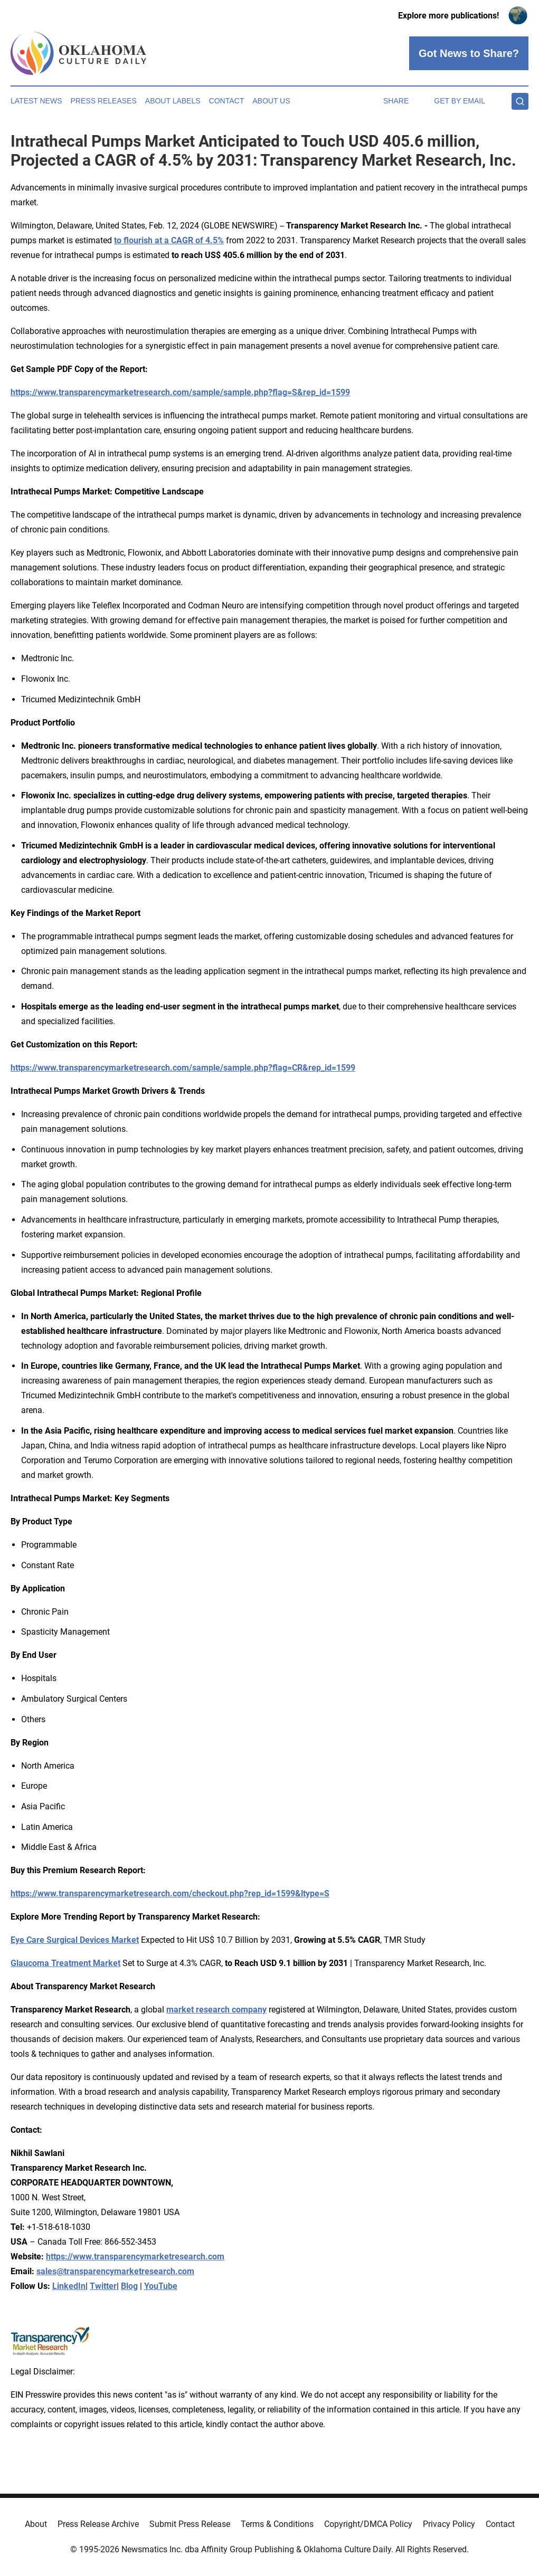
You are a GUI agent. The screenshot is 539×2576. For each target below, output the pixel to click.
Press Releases (104, 101)
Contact (226, 101)
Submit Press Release (189, 2524)
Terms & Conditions (277, 2524)
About (36, 2524)
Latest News (36, 101)
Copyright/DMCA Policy (368, 2524)
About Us (271, 101)
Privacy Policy (449, 2524)
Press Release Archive (98, 2524)
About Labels (173, 101)
